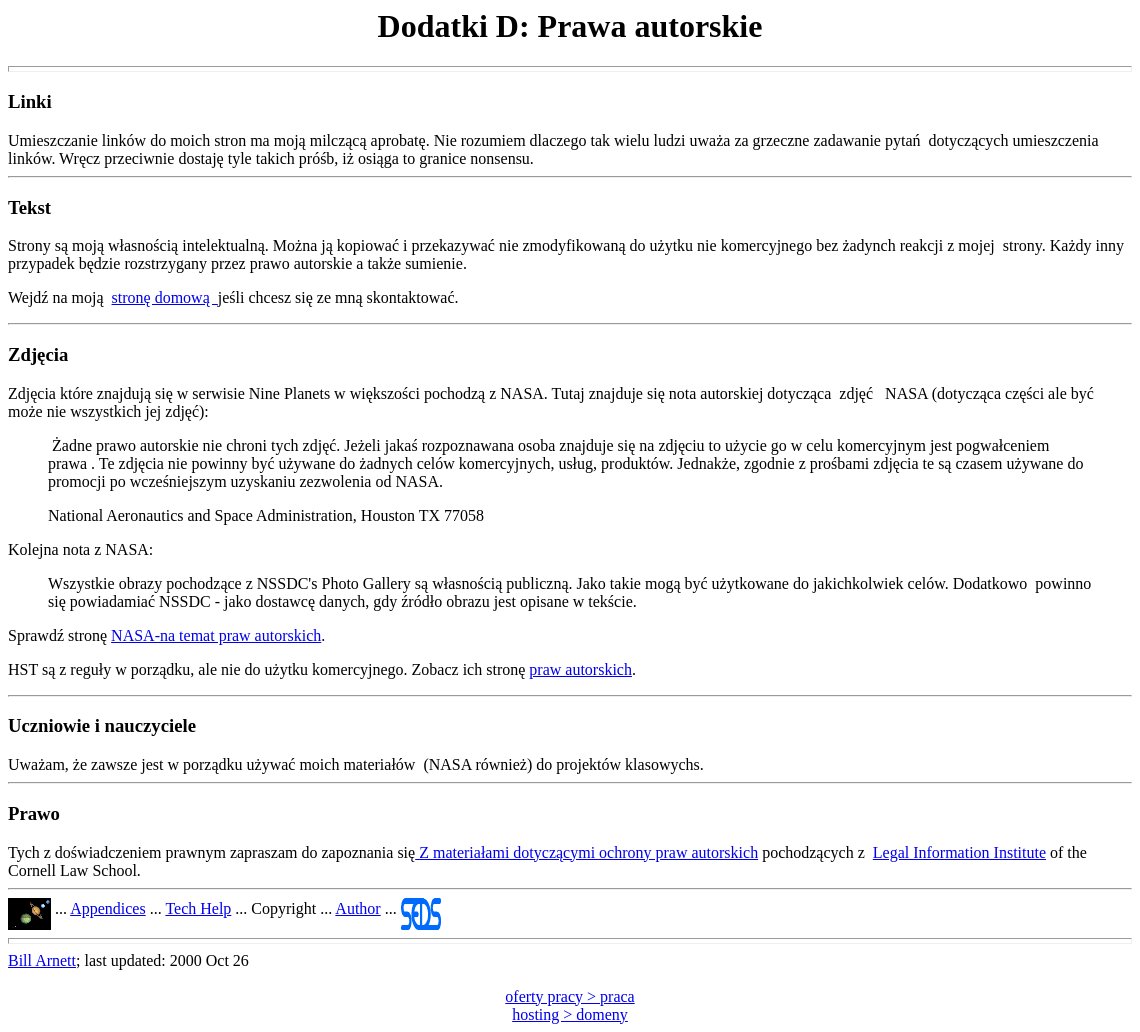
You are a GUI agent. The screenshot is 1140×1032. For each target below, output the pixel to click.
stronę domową (165, 297)
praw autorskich (580, 669)
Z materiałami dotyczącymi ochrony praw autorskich (586, 852)
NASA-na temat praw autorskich (216, 635)
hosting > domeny (570, 1014)
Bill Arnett (42, 960)
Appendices (108, 908)
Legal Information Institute (959, 852)
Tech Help (198, 908)
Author (357, 908)
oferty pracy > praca (569, 996)
